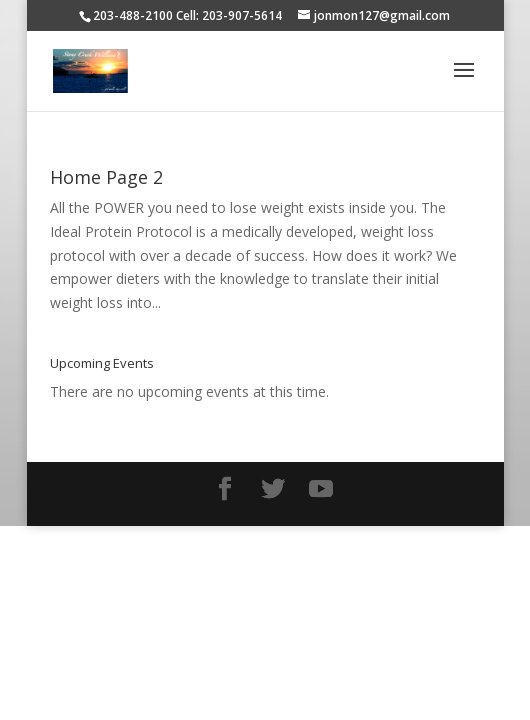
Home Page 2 (106, 177)
